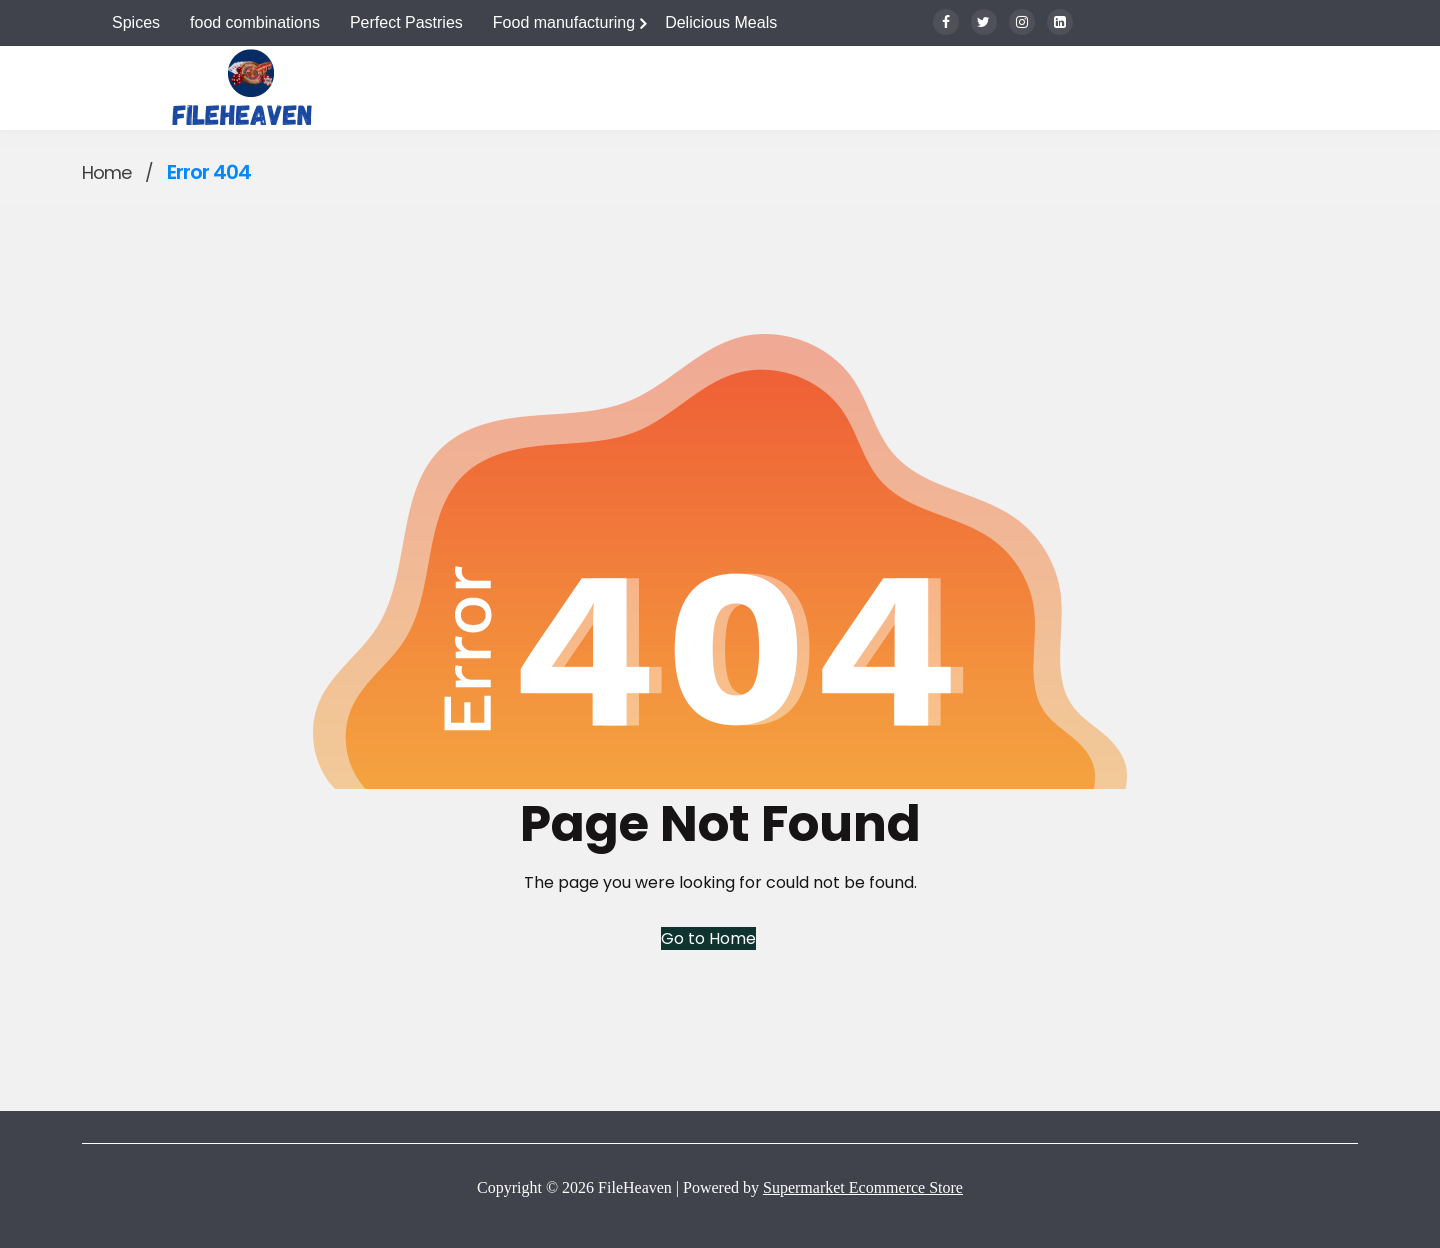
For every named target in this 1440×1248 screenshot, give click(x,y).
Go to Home (708, 938)
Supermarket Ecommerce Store (863, 1187)
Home (106, 172)
